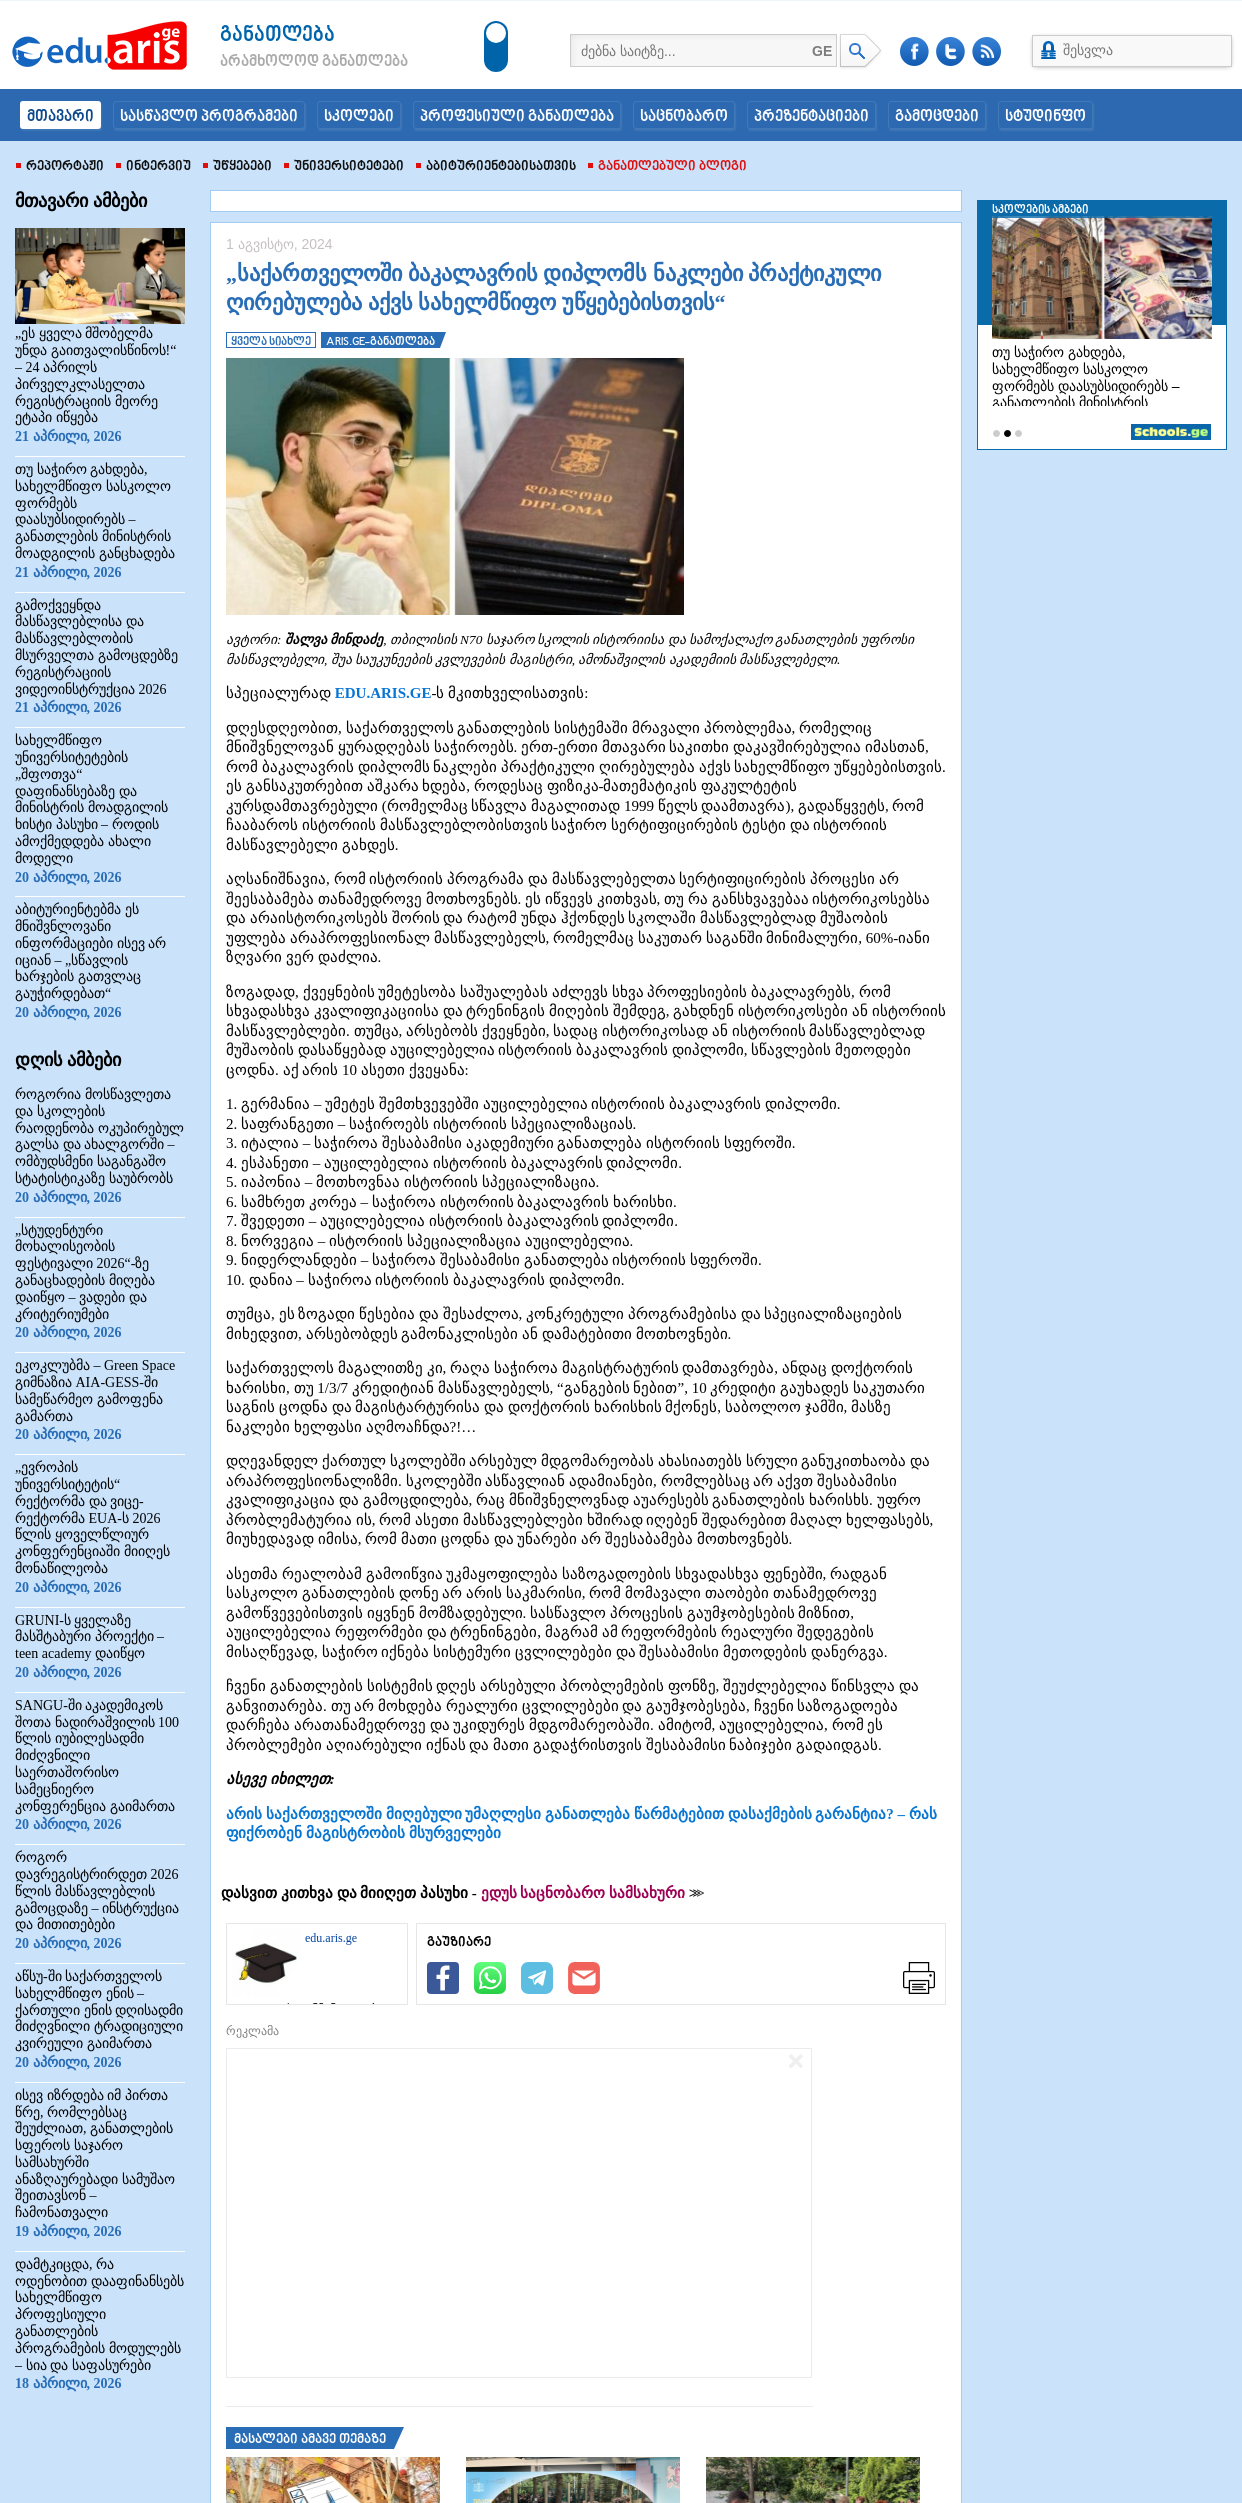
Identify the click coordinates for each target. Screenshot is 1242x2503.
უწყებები (237, 167)
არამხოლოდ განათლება (284, 62)
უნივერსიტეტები (344, 167)
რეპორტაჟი (60, 167)
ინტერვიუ (153, 167)
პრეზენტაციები (811, 117)
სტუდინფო (1045, 117)
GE (822, 51)
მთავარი (60, 117)
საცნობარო (684, 117)
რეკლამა (252, 2031)
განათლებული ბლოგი (667, 167)
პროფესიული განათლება (517, 117)
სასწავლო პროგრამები (209, 117)
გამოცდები (937, 117)
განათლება (277, 35)
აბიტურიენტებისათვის (496, 167)
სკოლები (359, 117)
